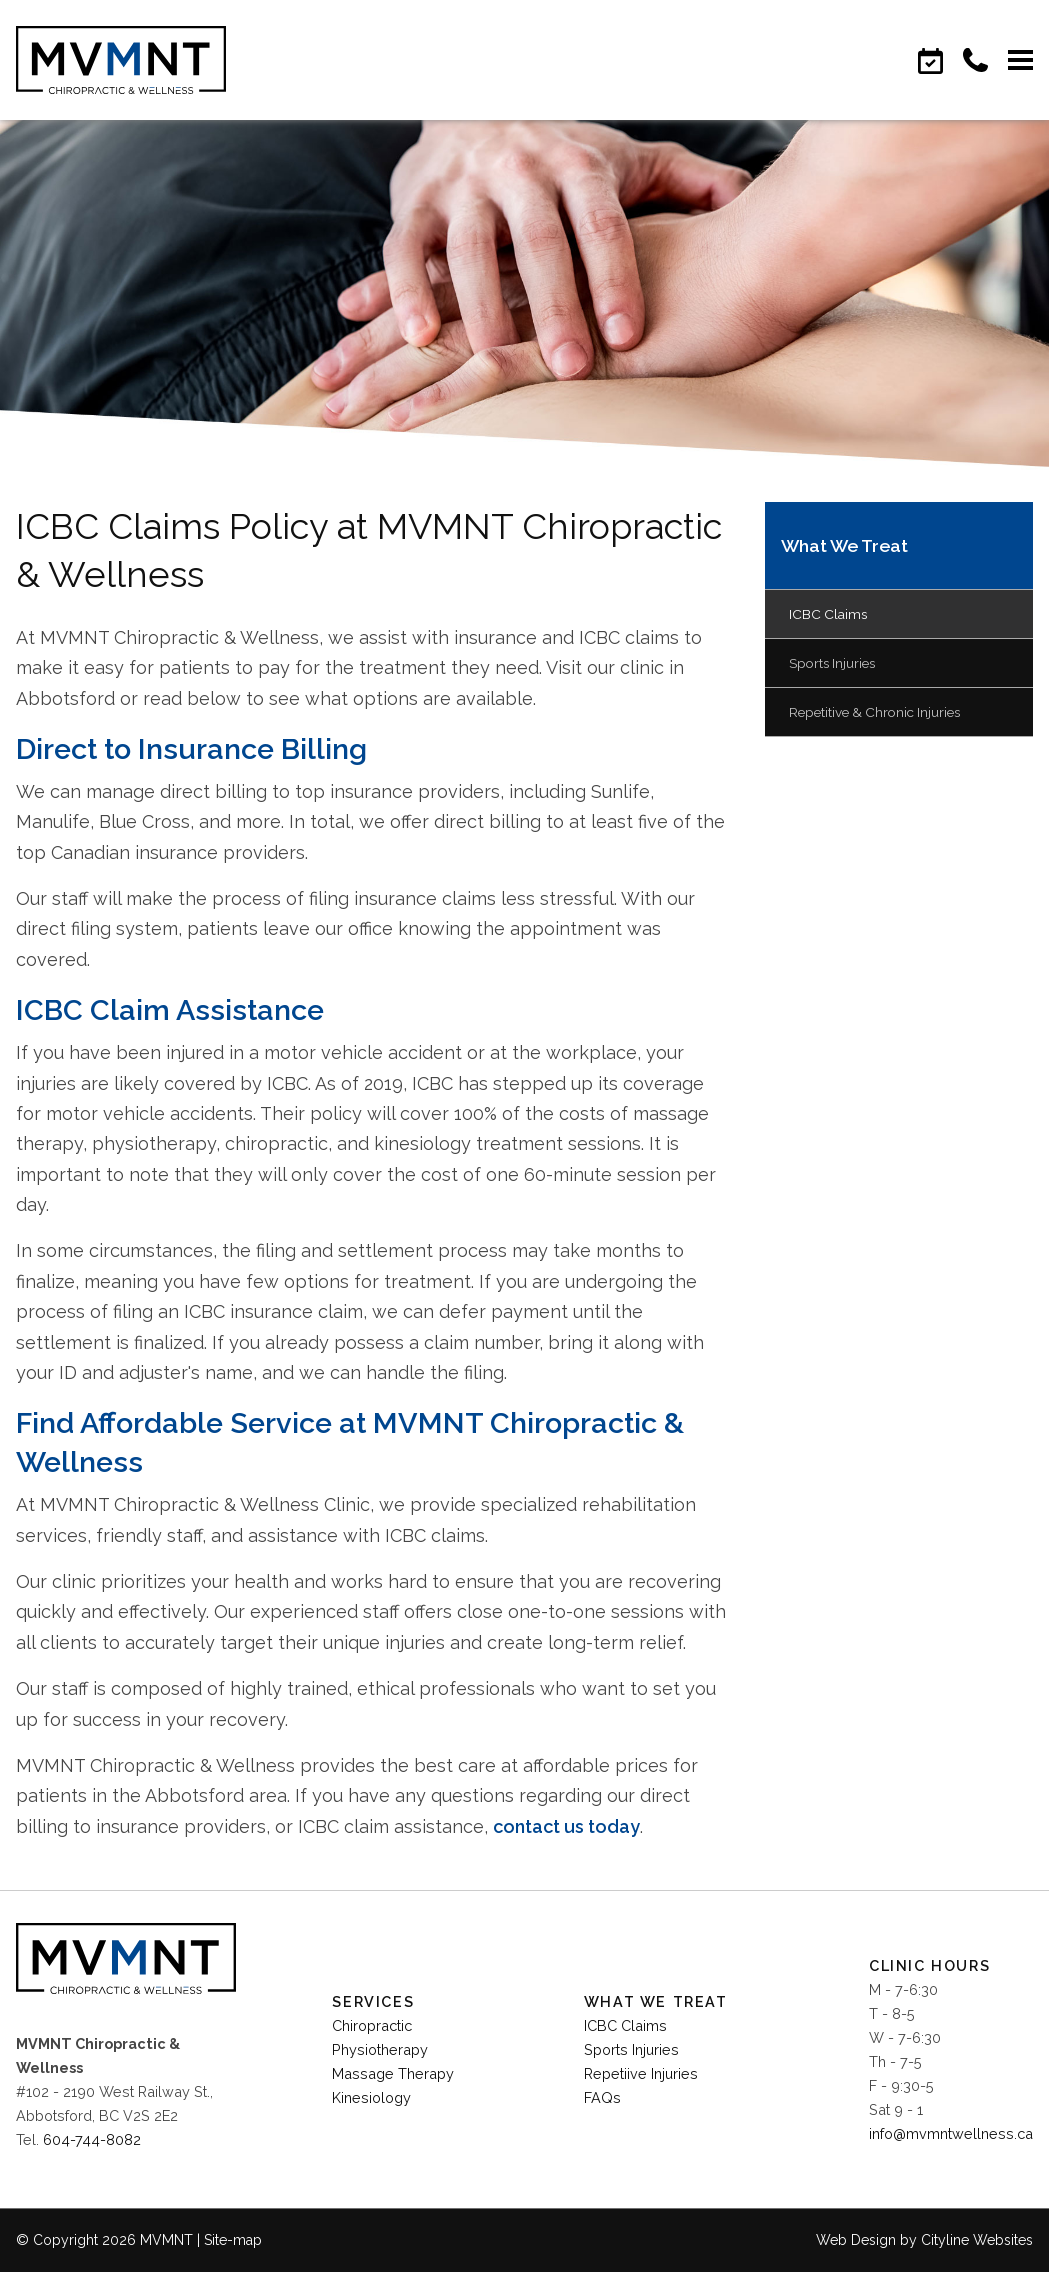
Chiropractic (372, 2025)
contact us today (566, 1826)
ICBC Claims (828, 614)
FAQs (602, 2097)
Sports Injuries (832, 663)
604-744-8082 (92, 2139)
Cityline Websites (977, 2240)
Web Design (856, 2240)
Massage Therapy (393, 2073)
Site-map (233, 2240)
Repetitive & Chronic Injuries (874, 712)
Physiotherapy (380, 2049)
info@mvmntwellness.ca (951, 2133)
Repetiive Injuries (641, 2073)
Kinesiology (371, 2097)
